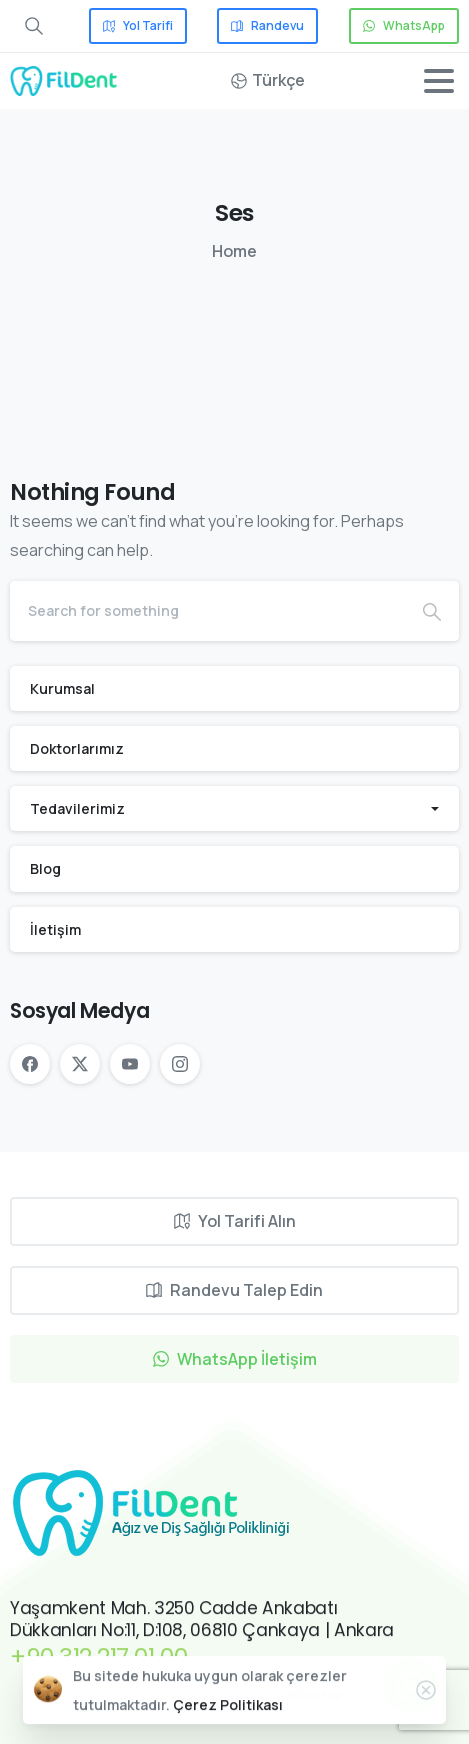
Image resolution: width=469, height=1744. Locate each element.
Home (234, 251)
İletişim (55, 929)
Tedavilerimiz (77, 808)
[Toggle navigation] (439, 81)
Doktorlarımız (77, 748)
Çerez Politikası (228, 1719)
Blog (45, 868)
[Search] (207, 611)
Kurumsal (62, 688)
